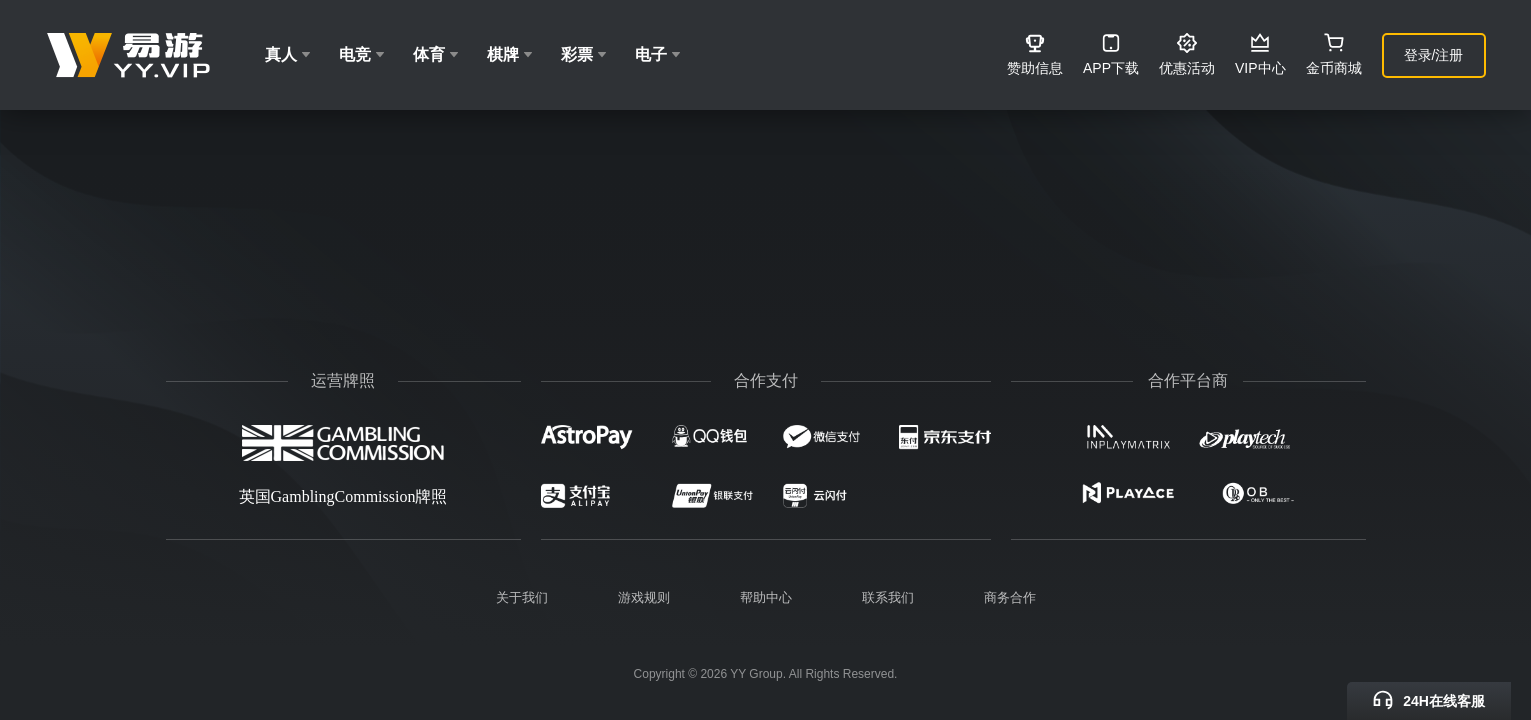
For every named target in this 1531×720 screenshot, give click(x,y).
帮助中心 (766, 597)
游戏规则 (644, 597)
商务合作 (1010, 597)
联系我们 (888, 597)
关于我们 (522, 597)
